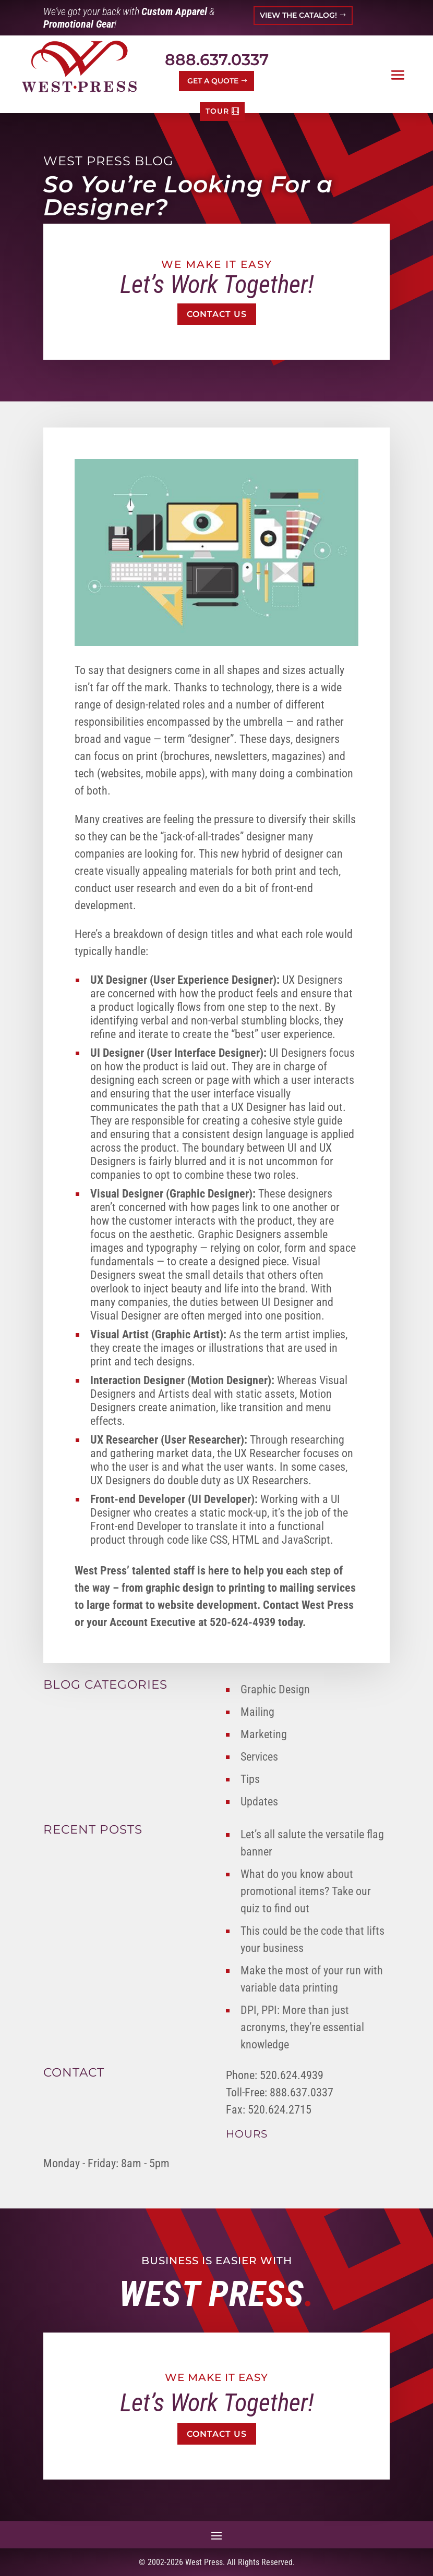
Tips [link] (250, 1779)
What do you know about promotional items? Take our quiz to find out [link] (305, 1891)
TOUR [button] (217, 111)
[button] (398, 75)
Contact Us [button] (217, 314)
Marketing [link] (263, 1734)
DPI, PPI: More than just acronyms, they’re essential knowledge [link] (302, 2027)
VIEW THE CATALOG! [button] (298, 15)
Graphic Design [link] (275, 1689)
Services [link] (259, 1756)
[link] (79, 66)
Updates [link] (259, 1801)
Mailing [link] (257, 1711)
